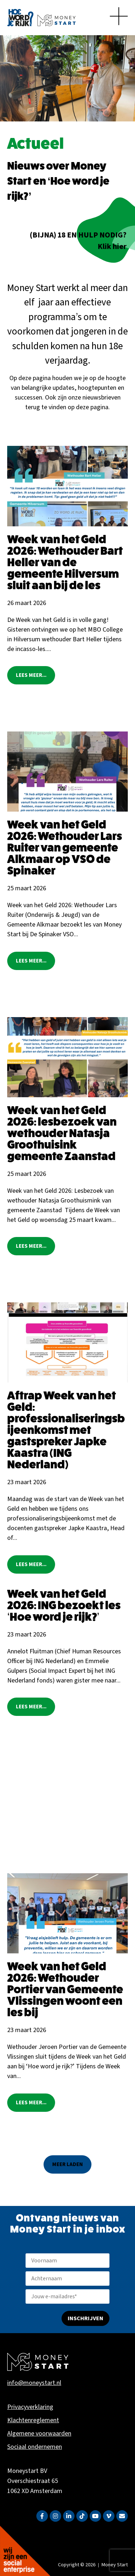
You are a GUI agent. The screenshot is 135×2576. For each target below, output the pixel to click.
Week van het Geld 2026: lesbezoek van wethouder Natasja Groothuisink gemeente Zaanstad (62, 1133)
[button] (67, 2164)
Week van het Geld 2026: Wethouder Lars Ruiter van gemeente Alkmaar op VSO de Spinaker (64, 847)
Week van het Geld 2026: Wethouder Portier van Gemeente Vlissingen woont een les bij (65, 1989)
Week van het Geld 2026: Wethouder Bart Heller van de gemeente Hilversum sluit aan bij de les (65, 562)
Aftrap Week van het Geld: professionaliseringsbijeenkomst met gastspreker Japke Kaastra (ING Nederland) (66, 1430)
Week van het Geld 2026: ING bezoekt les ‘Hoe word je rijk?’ (64, 1605)
